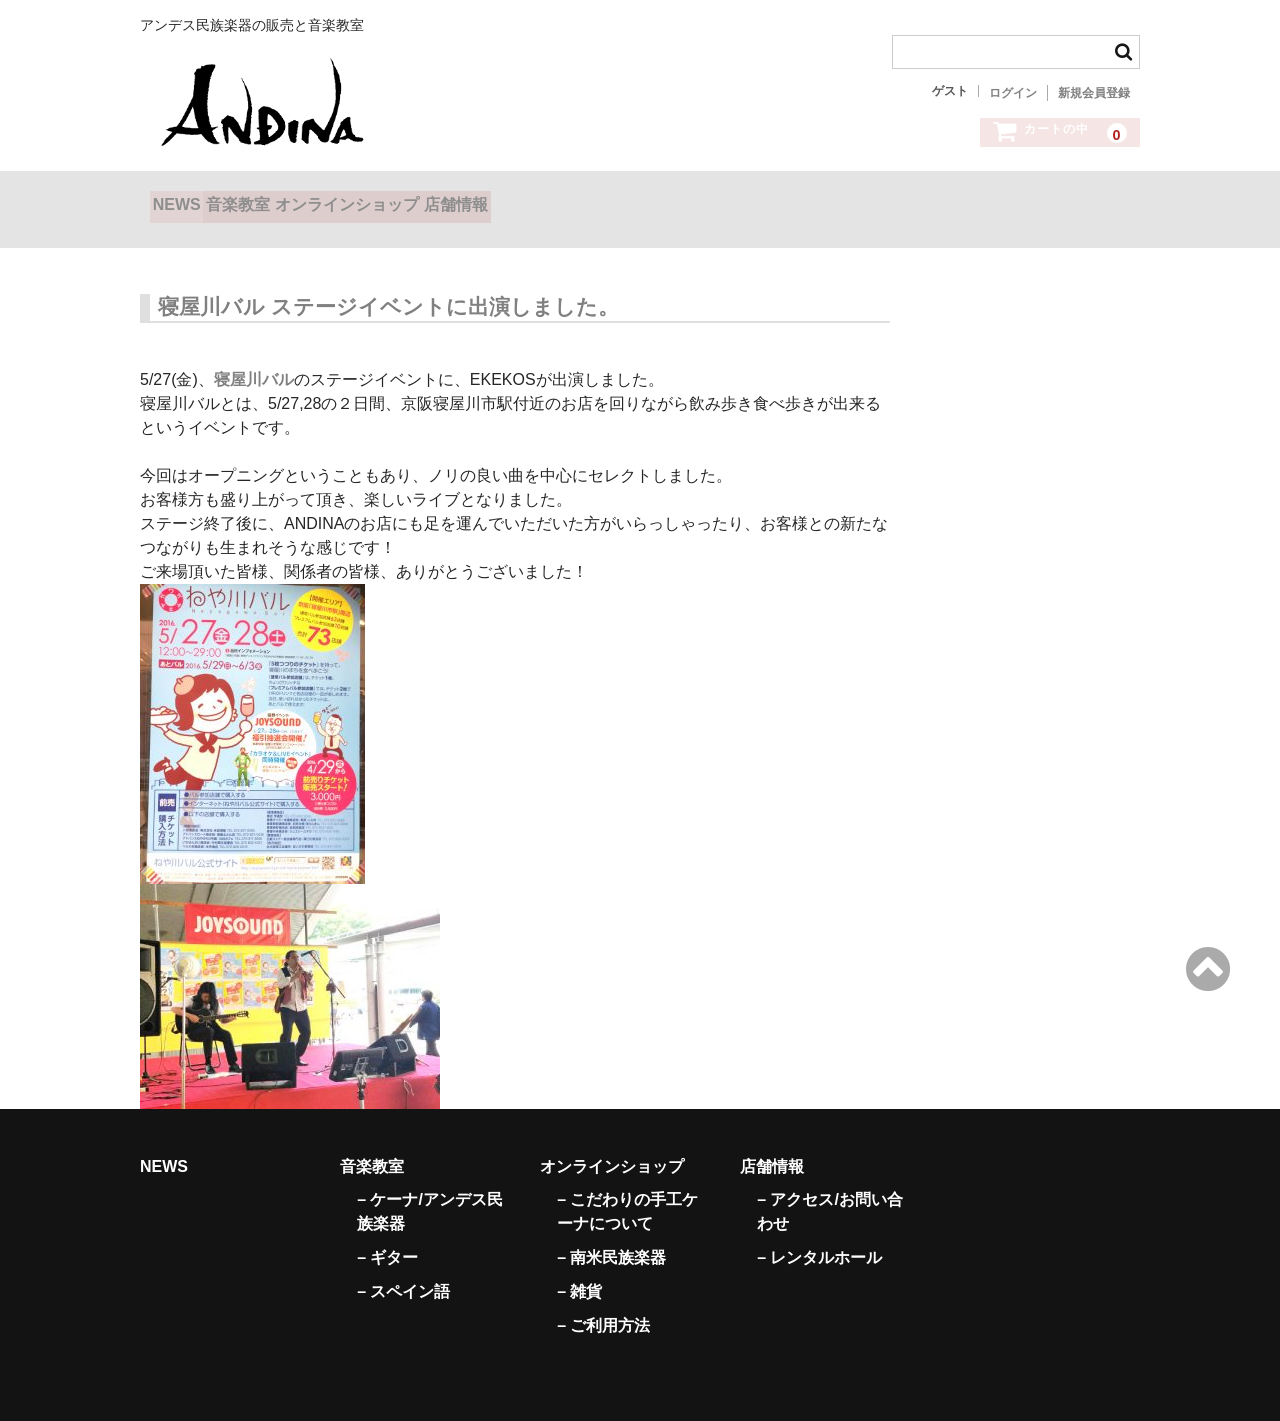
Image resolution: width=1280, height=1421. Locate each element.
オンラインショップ (438, 198)
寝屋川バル (254, 354)
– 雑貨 (579, 1266)
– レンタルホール (819, 1232)
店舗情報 (588, 198)
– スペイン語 (403, 1266)
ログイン (1013, 93)
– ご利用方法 (603, 1300)
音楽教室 (289, 198)
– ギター (387, 1232)
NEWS (187, 198)
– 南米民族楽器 (611, 1232)
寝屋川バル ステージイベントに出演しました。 (388, 281)
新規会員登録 (1094, 93)
